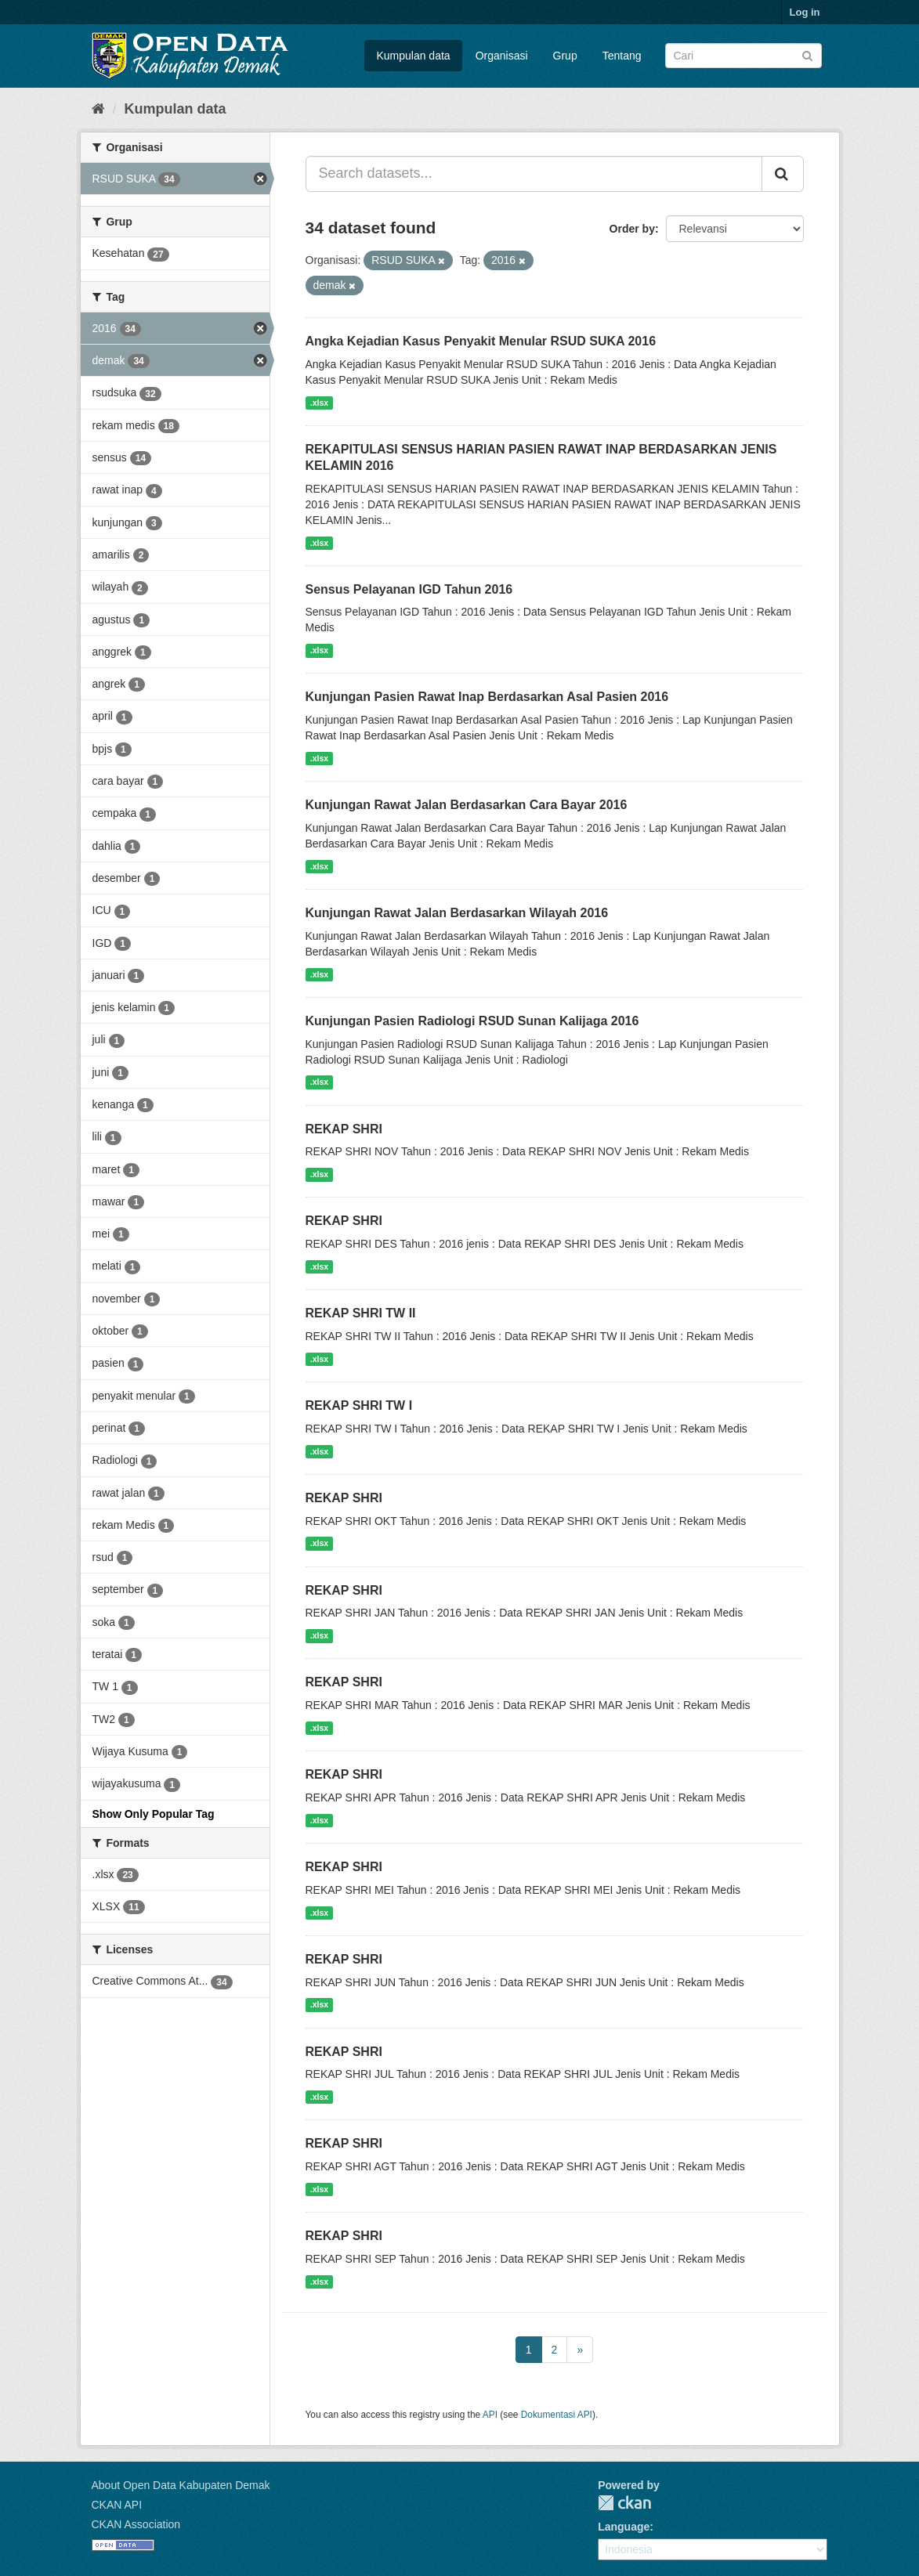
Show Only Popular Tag (153, 1814)
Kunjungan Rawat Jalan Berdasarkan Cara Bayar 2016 (467, 804)
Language (623, 2526)
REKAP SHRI (344, 1129)
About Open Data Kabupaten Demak (181, 2485)
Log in (805, 12)
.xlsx (319, 402)
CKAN (624, 2503)
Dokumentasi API (556, 2414)
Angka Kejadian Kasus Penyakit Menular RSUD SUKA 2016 (481, 341)
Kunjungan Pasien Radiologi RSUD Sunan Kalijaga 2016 (472, 1021)
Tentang (622, 55)
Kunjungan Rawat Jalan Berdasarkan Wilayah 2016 (457, 912)
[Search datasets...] (534, 174)
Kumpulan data (413, 55)
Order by (632, 228)
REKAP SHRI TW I (359, 1405)
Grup (565, 55)
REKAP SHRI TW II (361, 1313)
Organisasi (502, 55)
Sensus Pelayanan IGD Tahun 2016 (409, 589)
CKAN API (117, 2504)
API (490, 2414)
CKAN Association (136, 2524)
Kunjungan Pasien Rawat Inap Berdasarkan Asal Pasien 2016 (487, 696)
